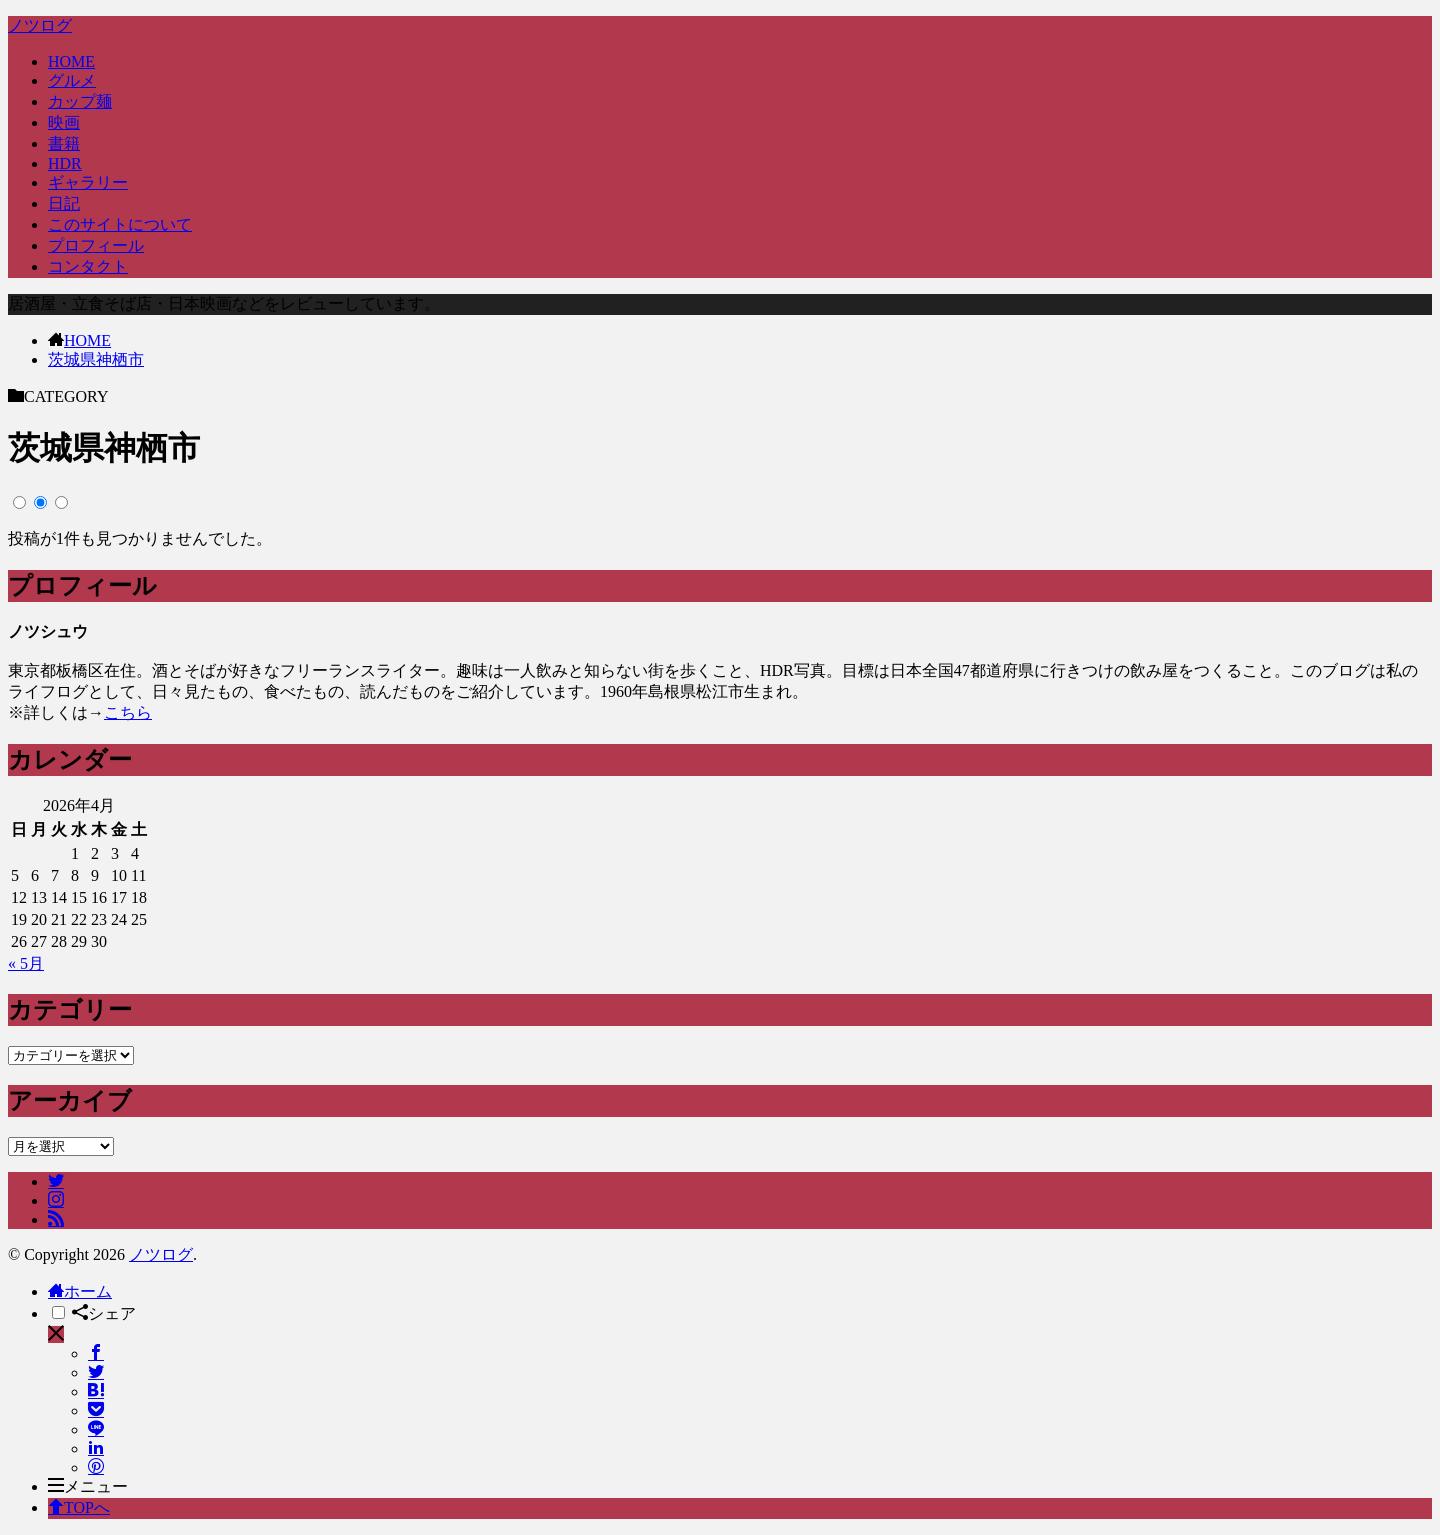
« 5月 (26, 963)
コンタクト (88, 266)
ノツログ (40, 25)
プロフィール (96, 245)
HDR (65, 163)
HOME (71, 61)
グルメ (72, 80)
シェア (104, 1313)
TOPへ (79, 1507)
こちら (128, 712)
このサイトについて (120, 224)
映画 (64, 122)
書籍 (64, 143)
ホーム (80, 1291)
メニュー (88, 1486)
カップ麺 (80, 101)
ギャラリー (88, 182)
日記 (64, 203)
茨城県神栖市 (96, 359)
